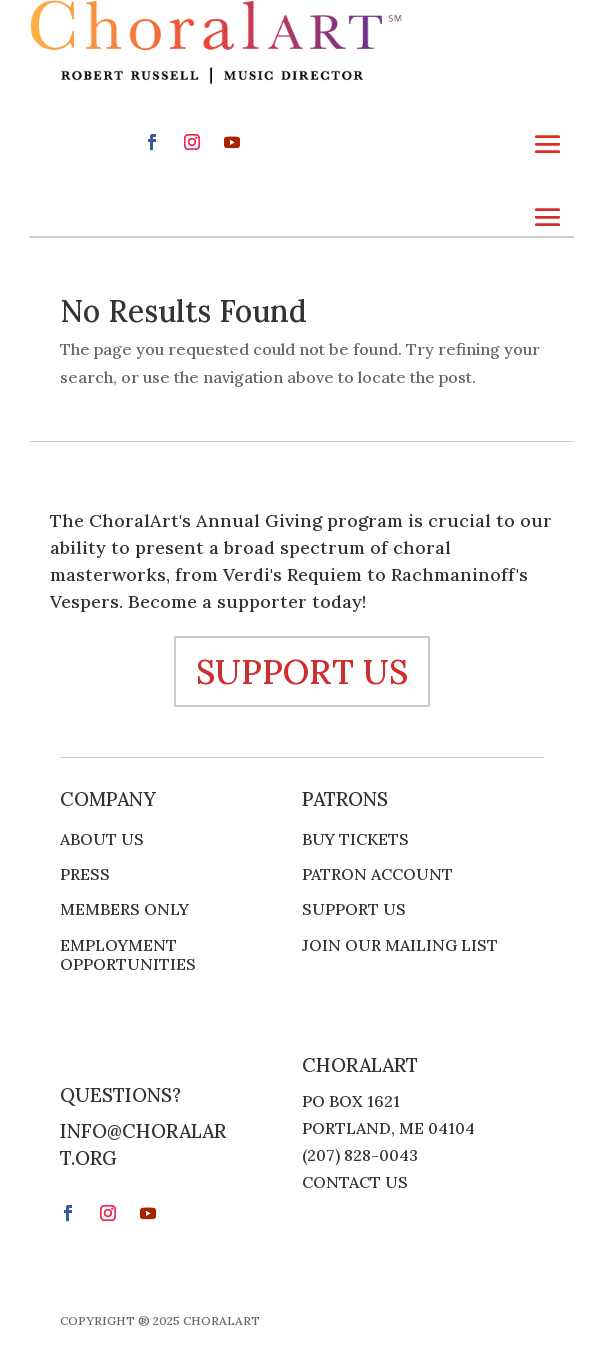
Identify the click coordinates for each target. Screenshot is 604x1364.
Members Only (124, 909)
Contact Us (355, 1182)
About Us (102, 839)
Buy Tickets (355, 839)
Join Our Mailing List (400, 945)
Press (85, 874)
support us (302, 671)
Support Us (354, 909)
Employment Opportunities (128, 955)
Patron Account (377, 874)
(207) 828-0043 (360, 1155)
